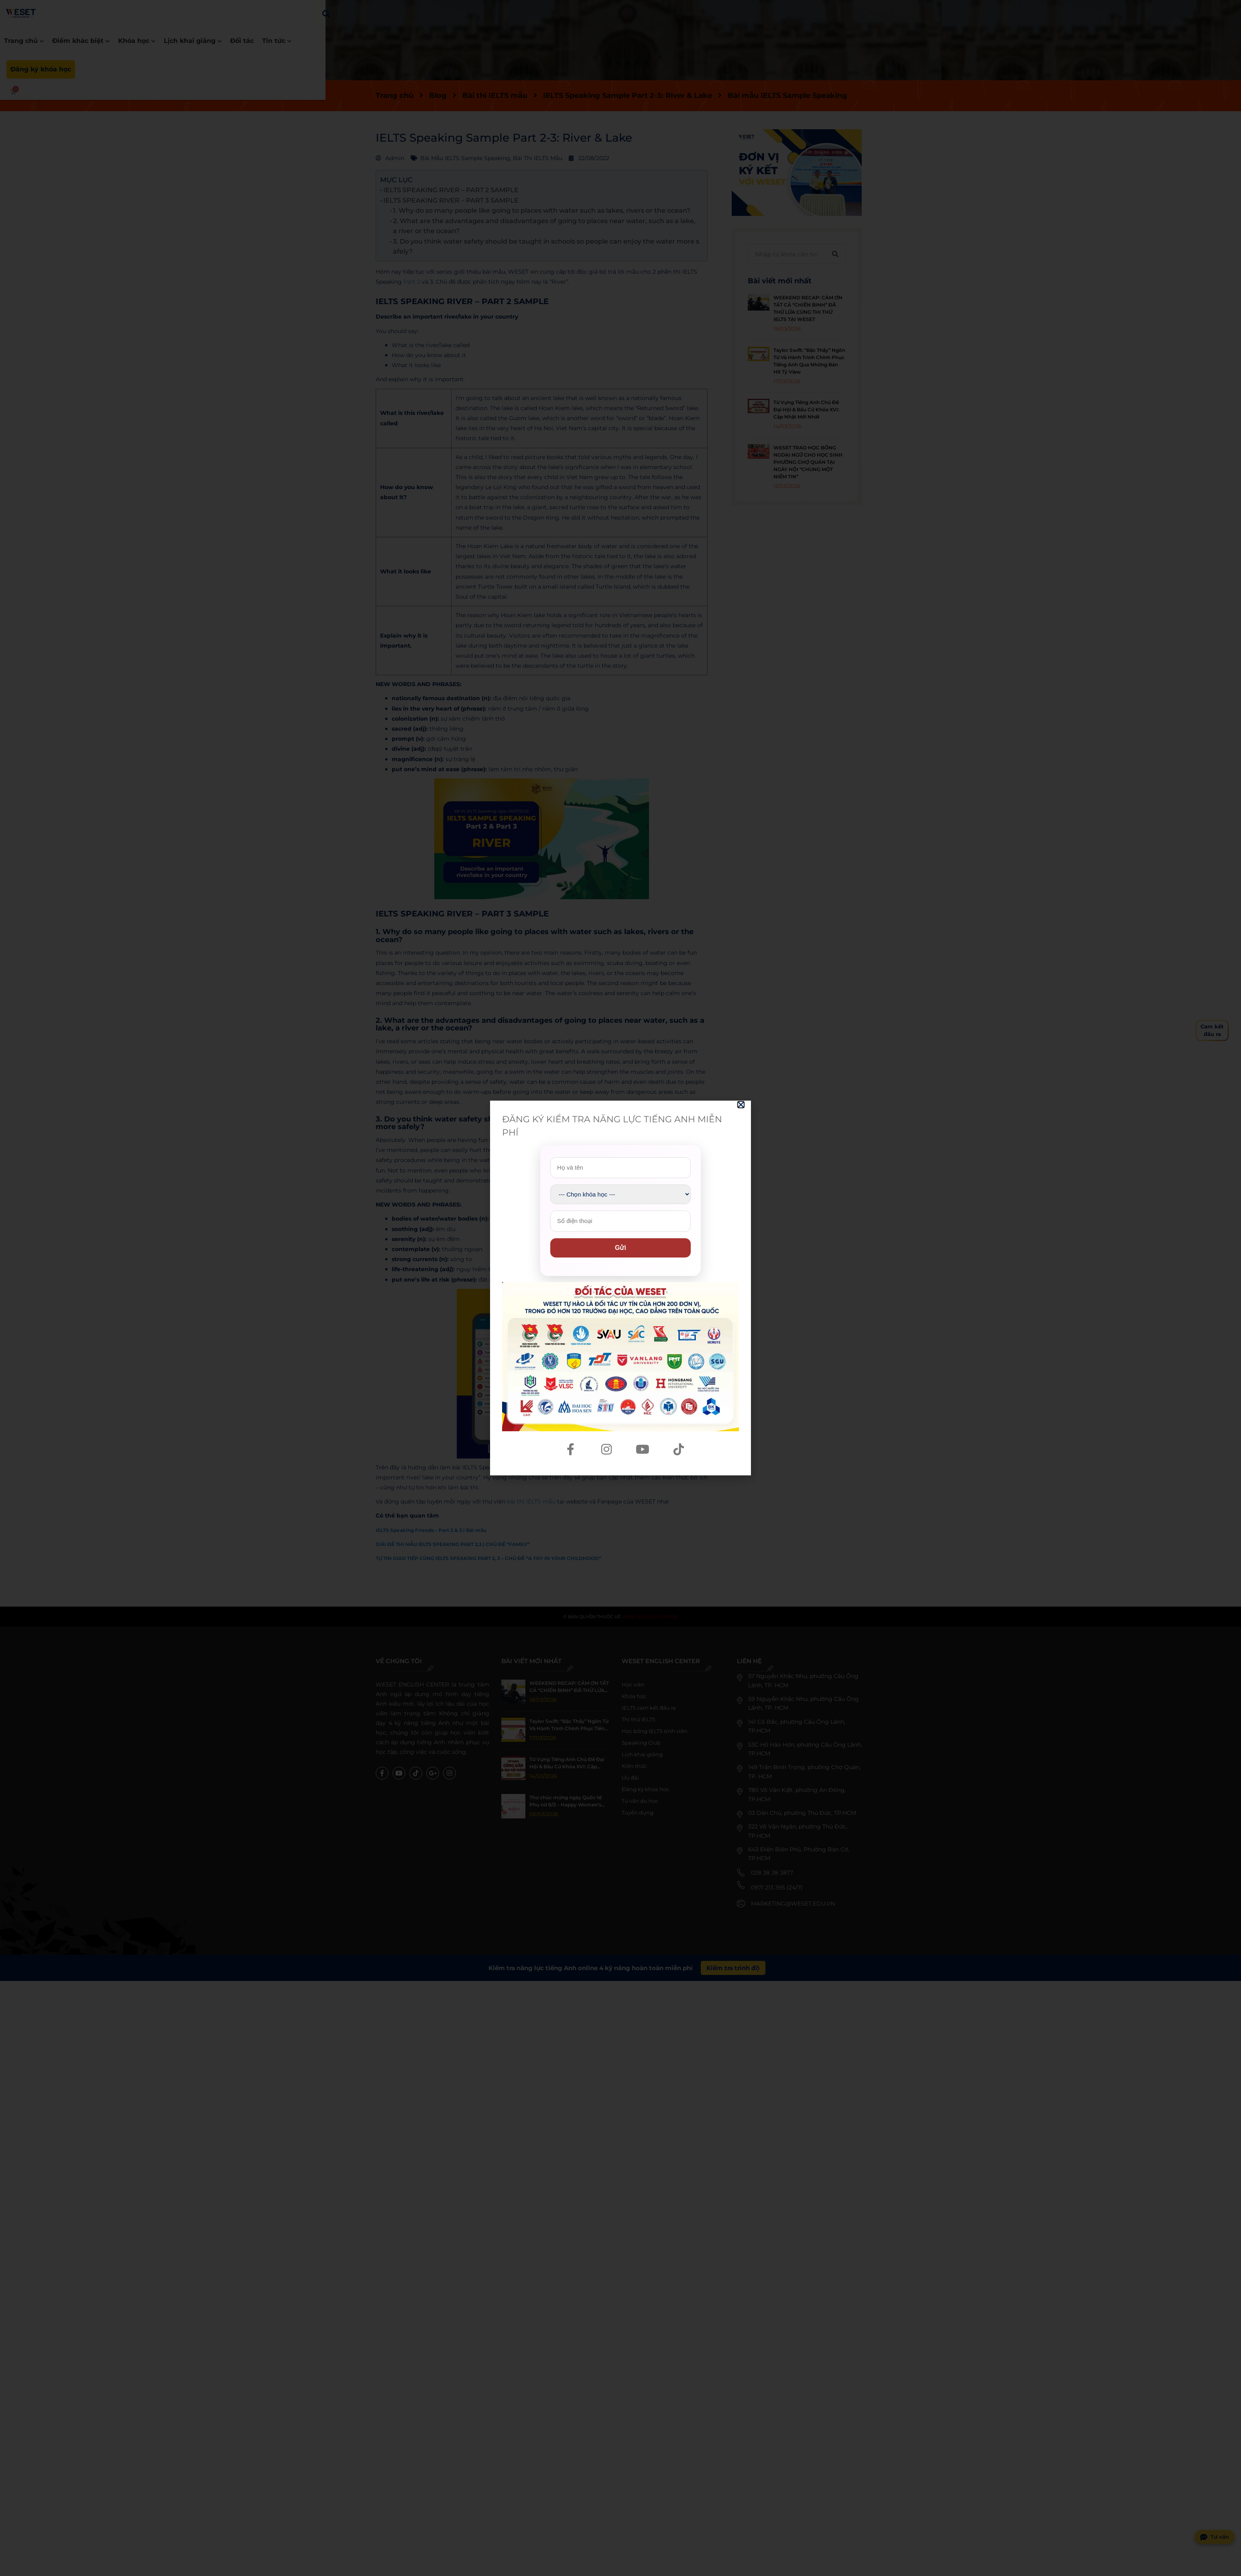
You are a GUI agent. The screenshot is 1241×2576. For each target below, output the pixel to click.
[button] (741, 1105)
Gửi (620, 1247)
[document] (620, 1288)
